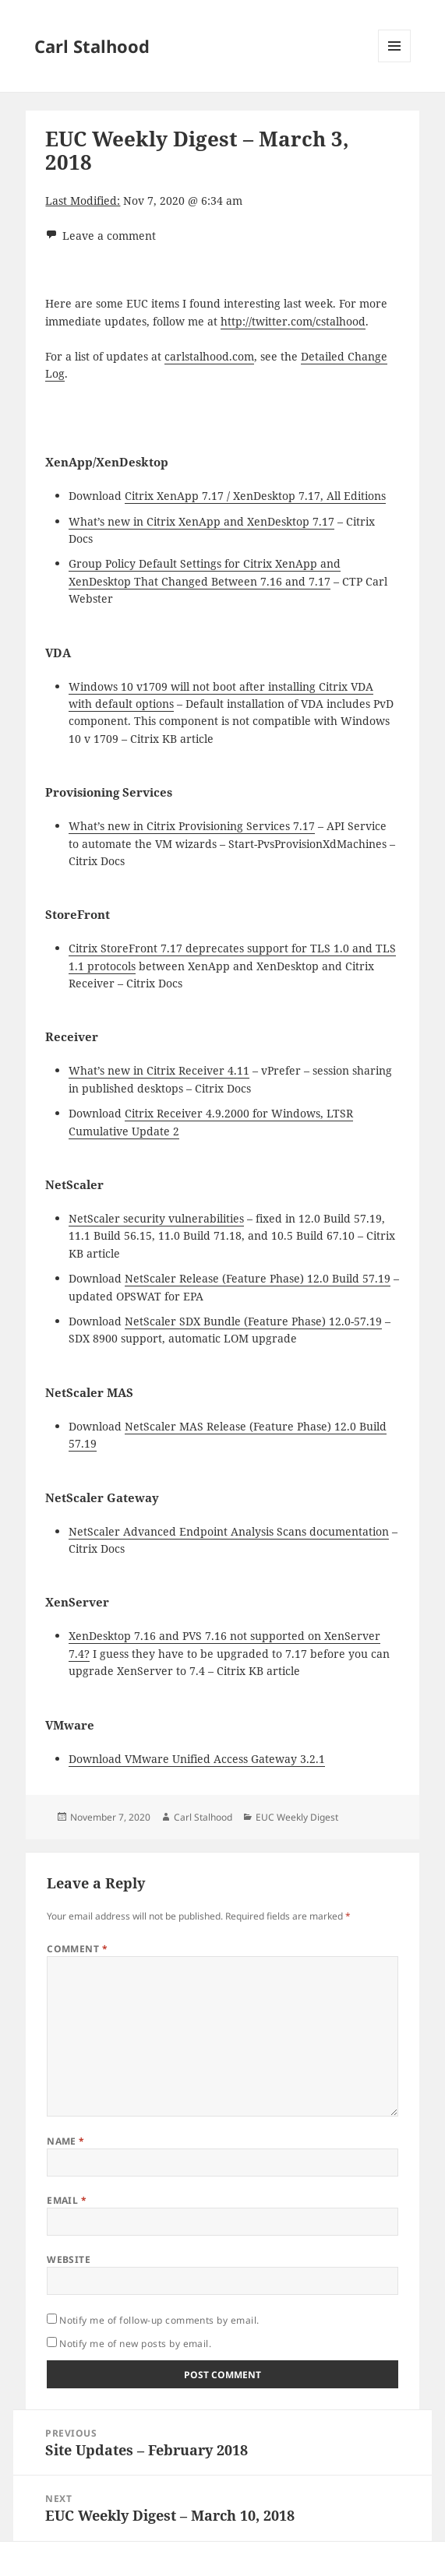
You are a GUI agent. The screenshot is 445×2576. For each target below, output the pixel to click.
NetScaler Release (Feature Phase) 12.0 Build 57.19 (257, 1278)
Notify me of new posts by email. (135, 2343)
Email (67, 2200)
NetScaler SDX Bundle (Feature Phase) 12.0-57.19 (253, 1321)
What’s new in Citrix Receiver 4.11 (159, 1070)
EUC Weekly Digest (297, 1817)
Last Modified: (82, 200)
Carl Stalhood (92, 46)
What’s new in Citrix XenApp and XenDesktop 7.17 (201, 521)
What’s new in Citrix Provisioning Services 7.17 (192, 825)
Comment (77, 1948)
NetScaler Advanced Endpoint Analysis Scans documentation (229, 1531)
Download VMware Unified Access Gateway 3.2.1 (197, 1758)
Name (66, 2141)
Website (68, 2259)
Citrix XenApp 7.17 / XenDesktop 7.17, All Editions (255, 495)
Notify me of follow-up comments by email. (159, 2320)
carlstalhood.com (209, 356)
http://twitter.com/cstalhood (293, 321)
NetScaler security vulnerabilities (156, 1218)
